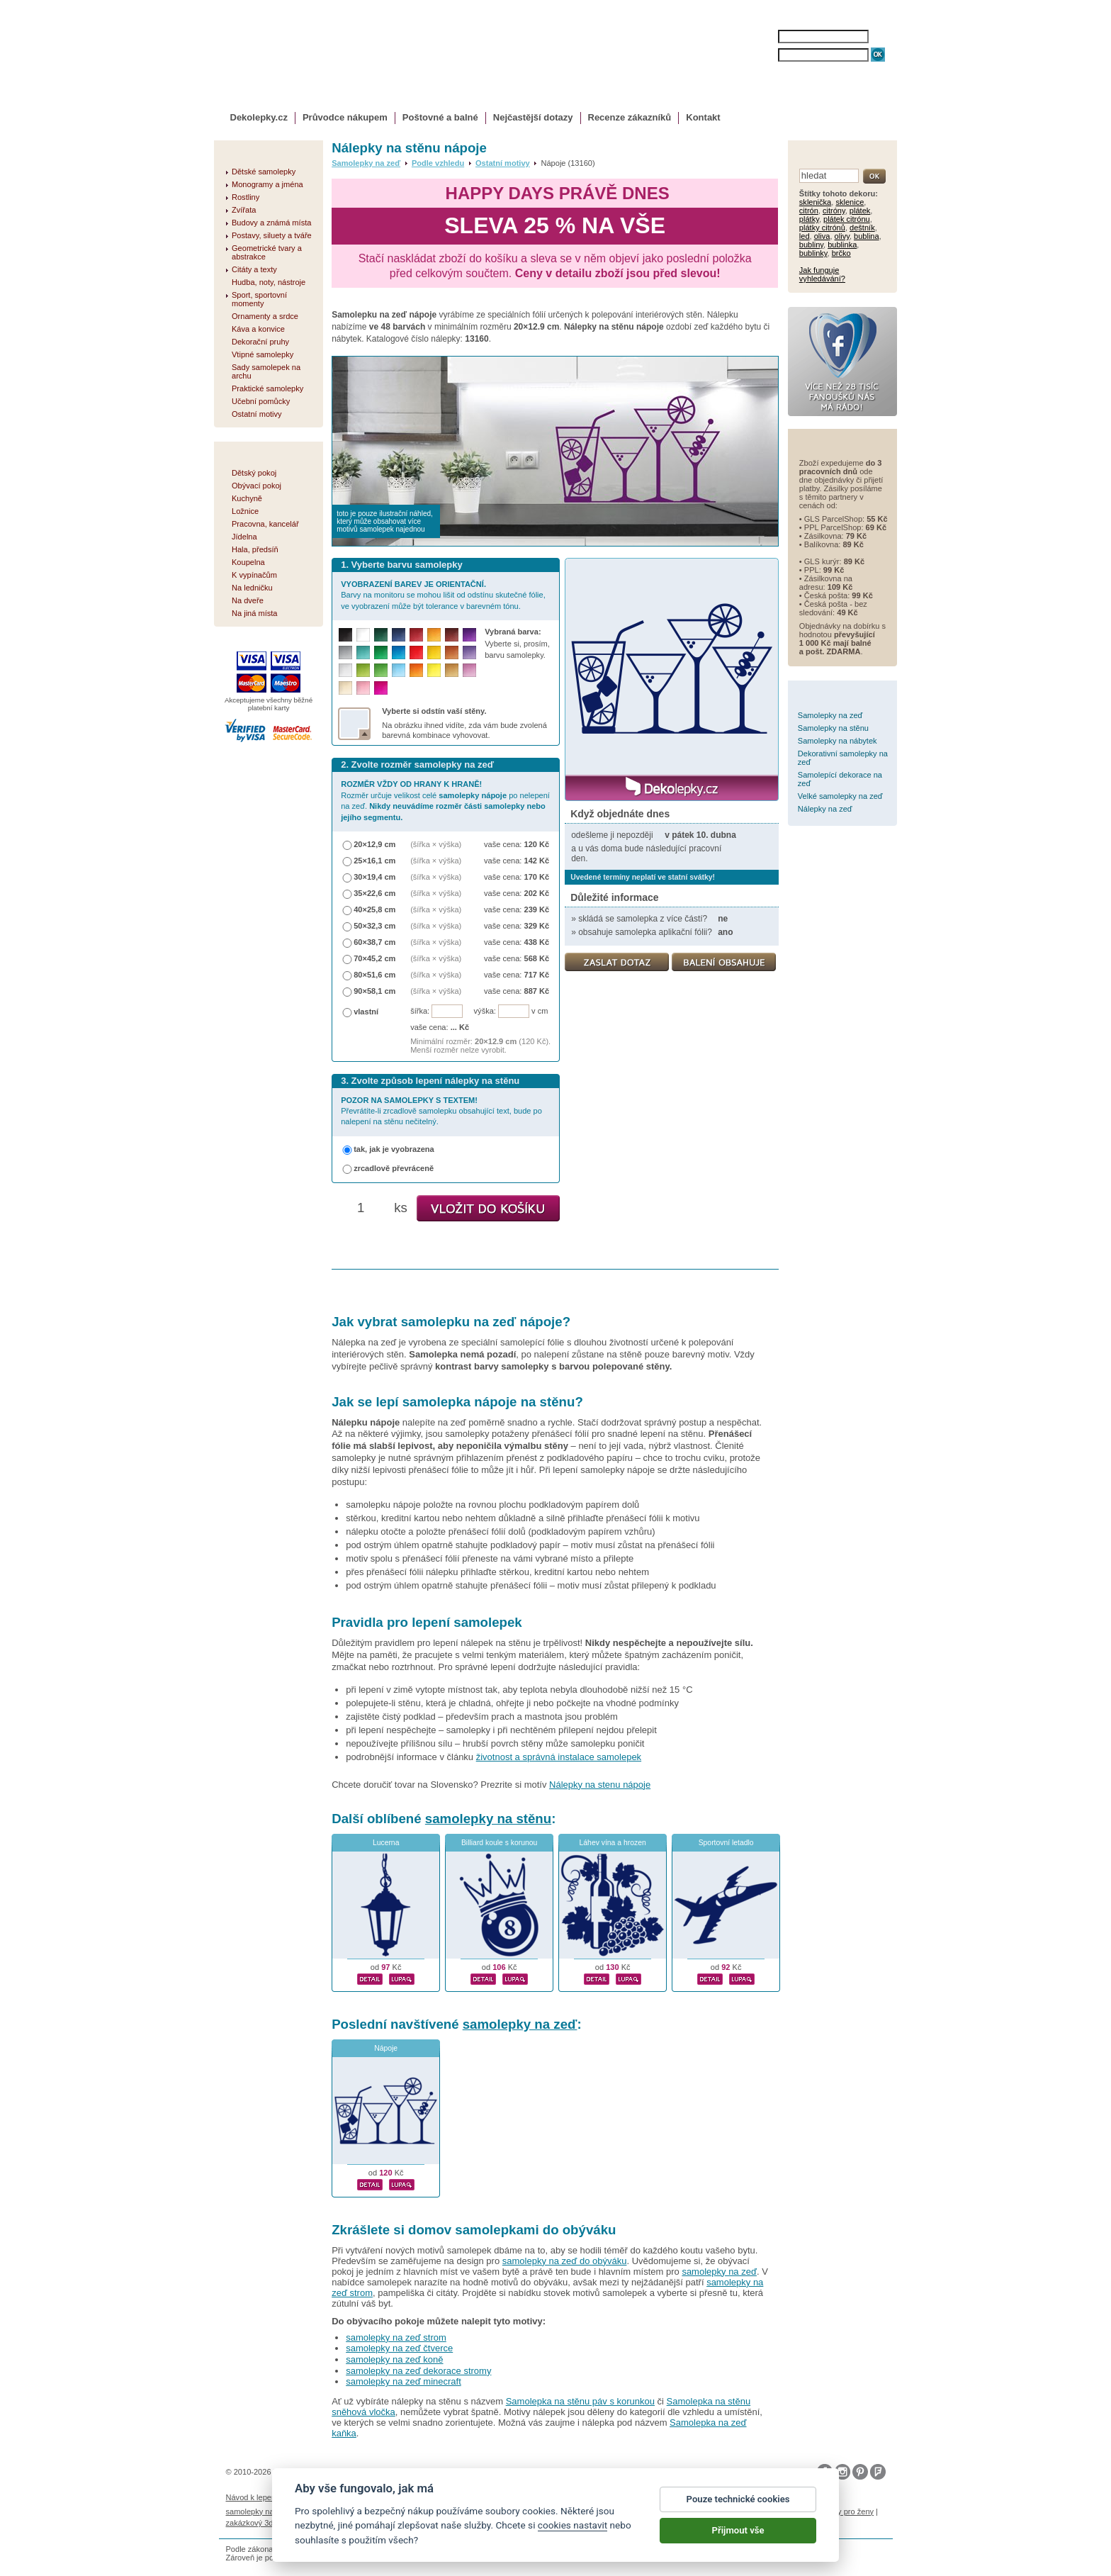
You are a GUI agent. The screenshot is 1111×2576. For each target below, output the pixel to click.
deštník (862, 227)
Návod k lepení (252, 2497)
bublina (866, 236)
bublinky (813, 253)
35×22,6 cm (374, 893)
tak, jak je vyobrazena (394, 1149)
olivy (842, 236)
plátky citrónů (822, 227)
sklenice (849, 202)
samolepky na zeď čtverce (399, 2348)
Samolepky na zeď (366, 163)
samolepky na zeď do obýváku (564, 2261)
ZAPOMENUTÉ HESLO (815, 69)
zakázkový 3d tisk (257, 2523)
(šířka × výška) (435, 844)
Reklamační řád (655, 2497)
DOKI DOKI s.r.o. (387, 2472)
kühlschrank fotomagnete (483, 2511)
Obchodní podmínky (460, 2497)
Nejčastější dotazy (533, 117)
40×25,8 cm (374, 909)
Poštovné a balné (440, 117)
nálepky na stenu (786, 2511)
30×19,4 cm (374, 877)
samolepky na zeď (520, 2024)
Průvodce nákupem (345, 117)
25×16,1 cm (374, 860)
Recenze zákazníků (630, 117)
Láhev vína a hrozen (613, 1843)
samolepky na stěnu (488, 1818)
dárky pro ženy (848, 2511)
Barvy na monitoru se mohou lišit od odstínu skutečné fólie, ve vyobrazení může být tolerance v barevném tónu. (443, 595)
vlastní (366, 1011)
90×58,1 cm (374, 991)
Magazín (403, 2497)
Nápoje (385, 2048)
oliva (822, 236)
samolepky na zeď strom (396, 2337)
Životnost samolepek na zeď (333, 2497)
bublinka (842, 244)
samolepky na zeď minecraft (403, 2381)
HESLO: (765, 55)
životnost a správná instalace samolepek (558, 1757)
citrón (808, 210)
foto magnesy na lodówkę (578, 2511)
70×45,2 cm (374, 958)
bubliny (811, 244)
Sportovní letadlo (726, 1843)
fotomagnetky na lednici (339, 2511)
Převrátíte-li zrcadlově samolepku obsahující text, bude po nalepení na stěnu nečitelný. (441, 1111)
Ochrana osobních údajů (544, 2497)
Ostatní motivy (502, 163)
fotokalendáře (410, 2511)
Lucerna (386, 1843)
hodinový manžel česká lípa (341, 2523)
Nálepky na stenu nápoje (599, 1784)
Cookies (607, 2497)
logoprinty (733, 2511)
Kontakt (703, 117)
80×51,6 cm (374, 974)
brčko (841, 253)
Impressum (708, 2497)
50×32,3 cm (374, 926)
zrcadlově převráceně (394, 1168)
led (804, 236)
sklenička (815, 202)
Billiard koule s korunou (499, 1843)
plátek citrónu (846, 219)
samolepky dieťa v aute (669, 2511)
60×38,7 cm (374, 942)
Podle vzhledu (438, 163)
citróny (834, 210)
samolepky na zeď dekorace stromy (418, 2370)
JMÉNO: (765, 36)
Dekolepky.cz (259, 117)
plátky (809, 219)
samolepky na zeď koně (394, 2359)
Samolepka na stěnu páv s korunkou (580, 2401)
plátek (860, 210)
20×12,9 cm (374, 844)
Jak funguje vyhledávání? (822, 274)
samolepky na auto (259, 2511)
